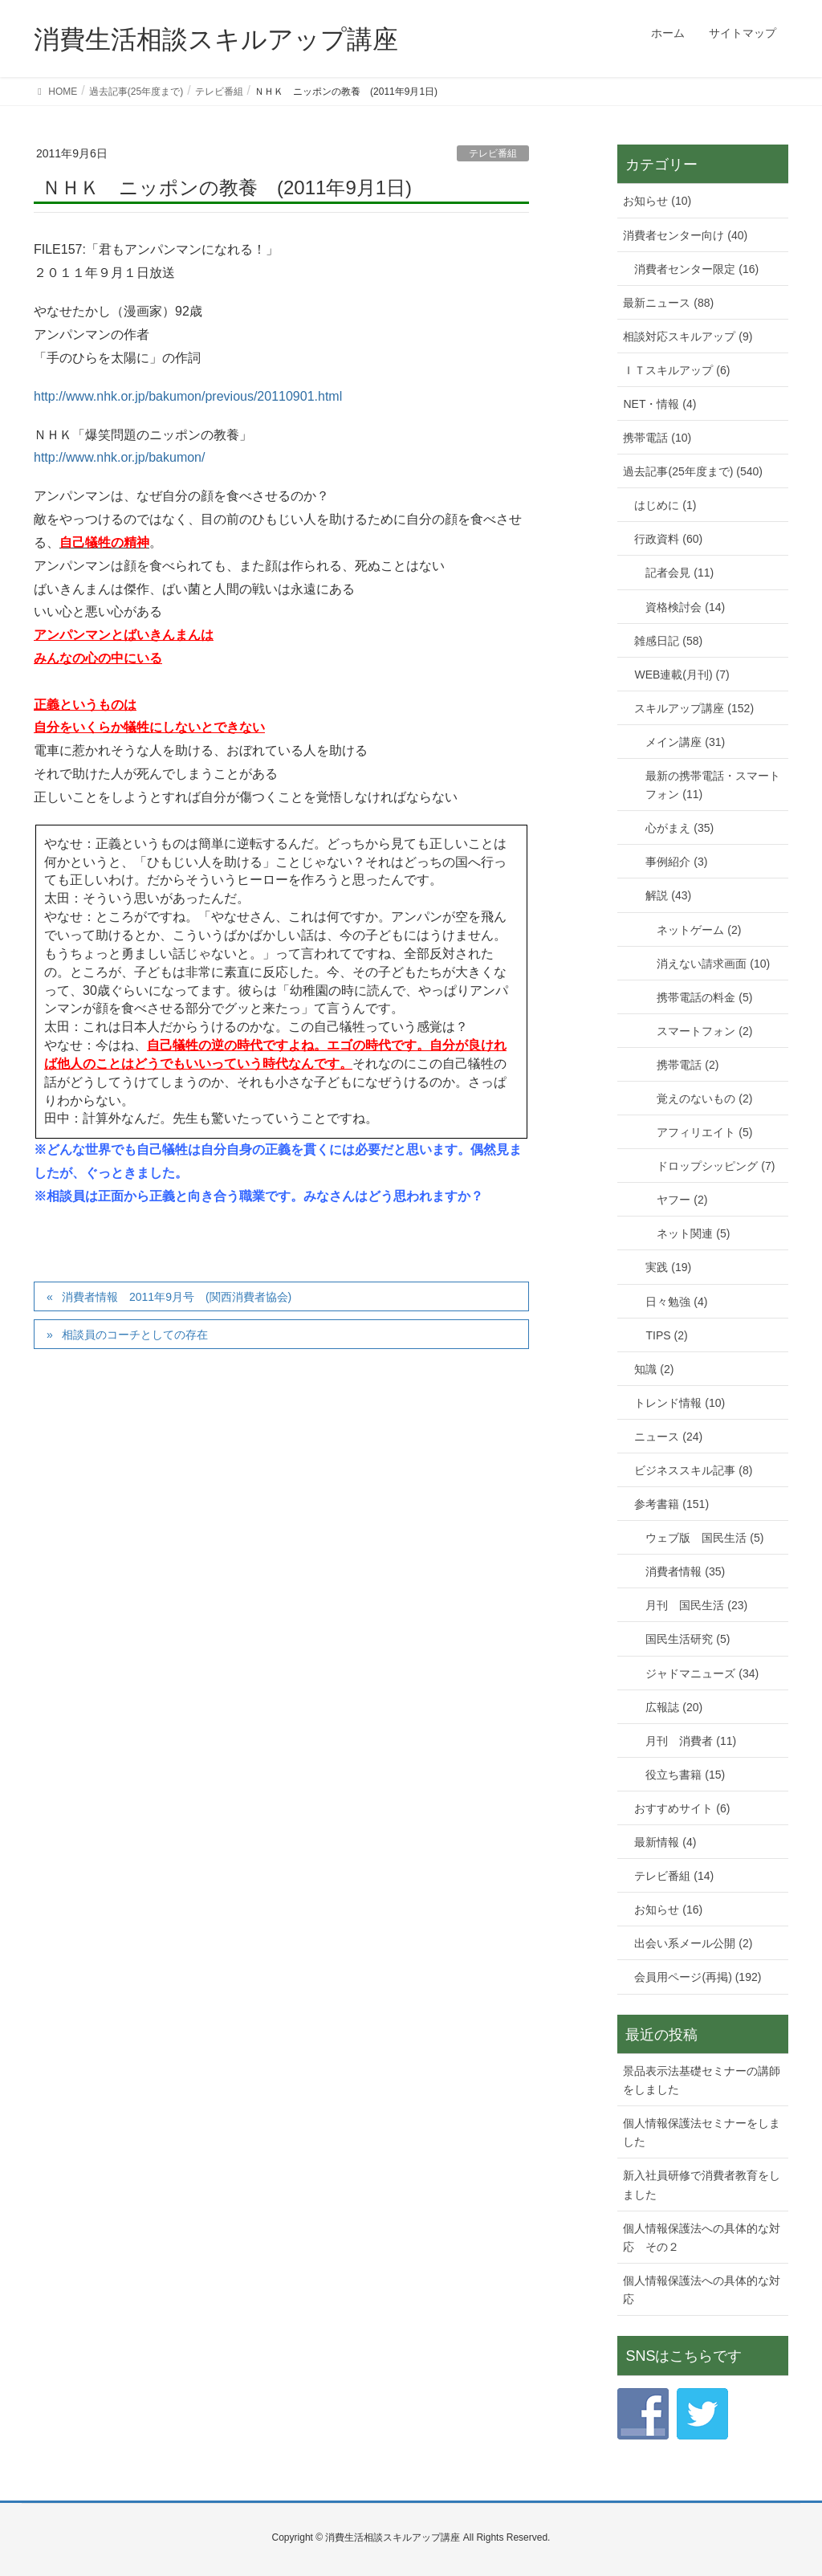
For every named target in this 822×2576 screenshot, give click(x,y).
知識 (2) (653, 1369)
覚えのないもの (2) (704, 1098)
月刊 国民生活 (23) (696, 1605)
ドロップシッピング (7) (716, 1166)
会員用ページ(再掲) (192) (697, 1977)
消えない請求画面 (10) (713, 963)
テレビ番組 (493, 153)
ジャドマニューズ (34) (702, 1673)
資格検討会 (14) (685, 607)
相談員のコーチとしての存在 (135, 1334)
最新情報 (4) (665, 1842)
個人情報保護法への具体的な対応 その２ (701, 2237)
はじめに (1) (665, 505)
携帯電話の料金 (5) (704, 997)
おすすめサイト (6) (682, 1808)
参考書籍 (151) (671, 1504)
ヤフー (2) (682, 1199)
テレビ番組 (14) (674, 1875)
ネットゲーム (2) (699, 929)
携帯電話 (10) (657, 437)
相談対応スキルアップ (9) (687, 336)
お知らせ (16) (668, 1909)
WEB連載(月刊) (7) (681, 674)
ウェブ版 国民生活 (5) (704, 1537)
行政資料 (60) (668, 538)
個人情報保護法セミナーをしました (701, 2132)
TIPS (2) (666, 1335)
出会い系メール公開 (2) (693, 1943)
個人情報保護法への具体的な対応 (701, 2289)
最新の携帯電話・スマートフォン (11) (712, 785)
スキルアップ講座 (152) (694, 708)
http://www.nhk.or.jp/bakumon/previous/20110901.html (188, 396)
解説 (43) (668, 895)
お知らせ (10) (657, 200)
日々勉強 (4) (676, 1301)
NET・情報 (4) (659, 403)
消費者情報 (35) (685, 1571)
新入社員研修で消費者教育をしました (701, 2184)
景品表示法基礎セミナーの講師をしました (701, 2080)
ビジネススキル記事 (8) (693, 1470)
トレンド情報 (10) (679, 1402)
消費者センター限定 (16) (696, 269)
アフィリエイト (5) (704, 1132)
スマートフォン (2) (704, 1031)
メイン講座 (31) (685, 742)
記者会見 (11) (679, 572)
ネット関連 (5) (693, 1233)
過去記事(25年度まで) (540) (692, 471)
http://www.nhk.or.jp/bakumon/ (119, 457)
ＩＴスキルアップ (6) (676, 370)
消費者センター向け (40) (685, 235)
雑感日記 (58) (668, 640)
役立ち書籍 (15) (685, 1774)
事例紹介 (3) (676, 861)
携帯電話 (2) (687, 1064)
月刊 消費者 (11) (690, 1740)
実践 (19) (668, 1267)
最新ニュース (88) (668, 302)
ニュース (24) (668, 1436)
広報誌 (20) (673, 1707)
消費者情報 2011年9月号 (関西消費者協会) (176, 1296)
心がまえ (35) (679, 827)
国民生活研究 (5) (687, 1638)
